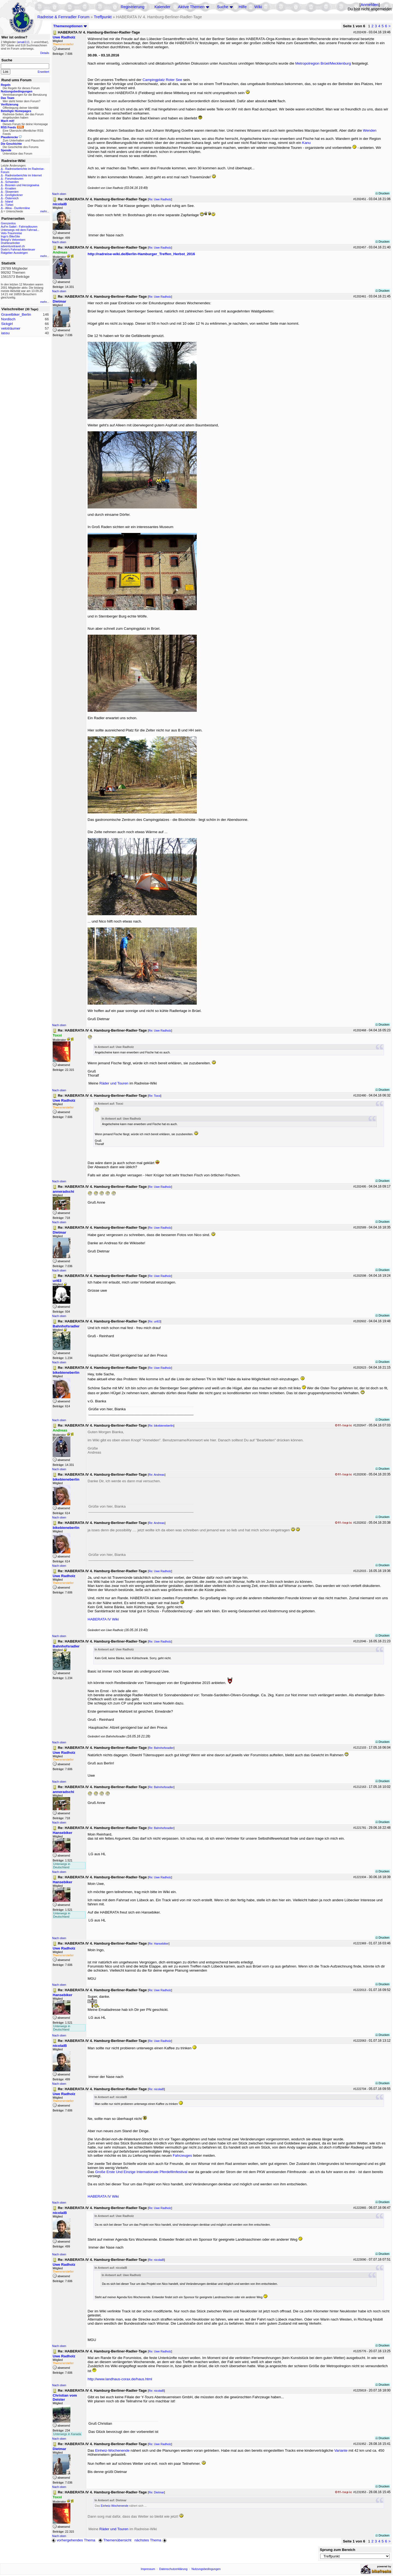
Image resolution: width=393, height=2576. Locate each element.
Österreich (12, 198)
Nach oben (59, 193)
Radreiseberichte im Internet (23, 175)
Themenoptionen (70, 26)
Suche (222, 7)
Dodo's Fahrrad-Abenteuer (18, 249)
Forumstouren (14, 178)
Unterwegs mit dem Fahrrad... (20, 229)
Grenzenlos (8, 223)
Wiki (258, 7)
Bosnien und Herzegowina (22, 185)
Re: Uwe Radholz (159, 199)
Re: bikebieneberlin (160, 1425)
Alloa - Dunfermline (17, 208)
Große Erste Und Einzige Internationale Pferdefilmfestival (141, 2172)
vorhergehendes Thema (73, 2540)
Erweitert (43, 71)
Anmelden (370, 4)
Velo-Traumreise (11, 233)
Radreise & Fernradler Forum (63, 17)
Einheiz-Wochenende (112, 2450)
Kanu (306, 143)
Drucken (382, 193)
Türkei (9, 204)
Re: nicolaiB (156, 2089)
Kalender (162, 7)
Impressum (148, 2569)
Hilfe (242, 7)
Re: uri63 (154, 1321)
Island (9, 201)
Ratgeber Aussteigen (14, 252)
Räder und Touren (114, 1083)
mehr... (44, 211)
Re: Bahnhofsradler (161, 1747)
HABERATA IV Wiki (103, 1619)
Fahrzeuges (182, 2155)
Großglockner (14, 195)
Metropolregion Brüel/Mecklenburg (323, 63)
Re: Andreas (156, 1474)
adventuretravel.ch (13, 246)
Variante (341, 2450)
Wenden (369, 130)
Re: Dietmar (156, 2492)
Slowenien (12, 191)
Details (44, 53)
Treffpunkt (103, 17)
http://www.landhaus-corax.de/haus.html (120, 2379)
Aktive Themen (191, 7)
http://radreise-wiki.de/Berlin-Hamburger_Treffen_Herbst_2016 (141, 254)
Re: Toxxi (154, 1095)
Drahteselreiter (10, 243)
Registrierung (132, 7)
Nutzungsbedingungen (206, 2569)
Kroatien (10, 188)
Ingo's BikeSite (10, 236)
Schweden (12, 181)
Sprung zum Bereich (337, 2550)
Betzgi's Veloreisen (13, 239)
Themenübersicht (114, 2540)
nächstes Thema (151, 2540)
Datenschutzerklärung (173, 2569)
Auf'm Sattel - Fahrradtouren (19, 226)
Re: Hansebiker (158, 1943)
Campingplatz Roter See (162, 80)
